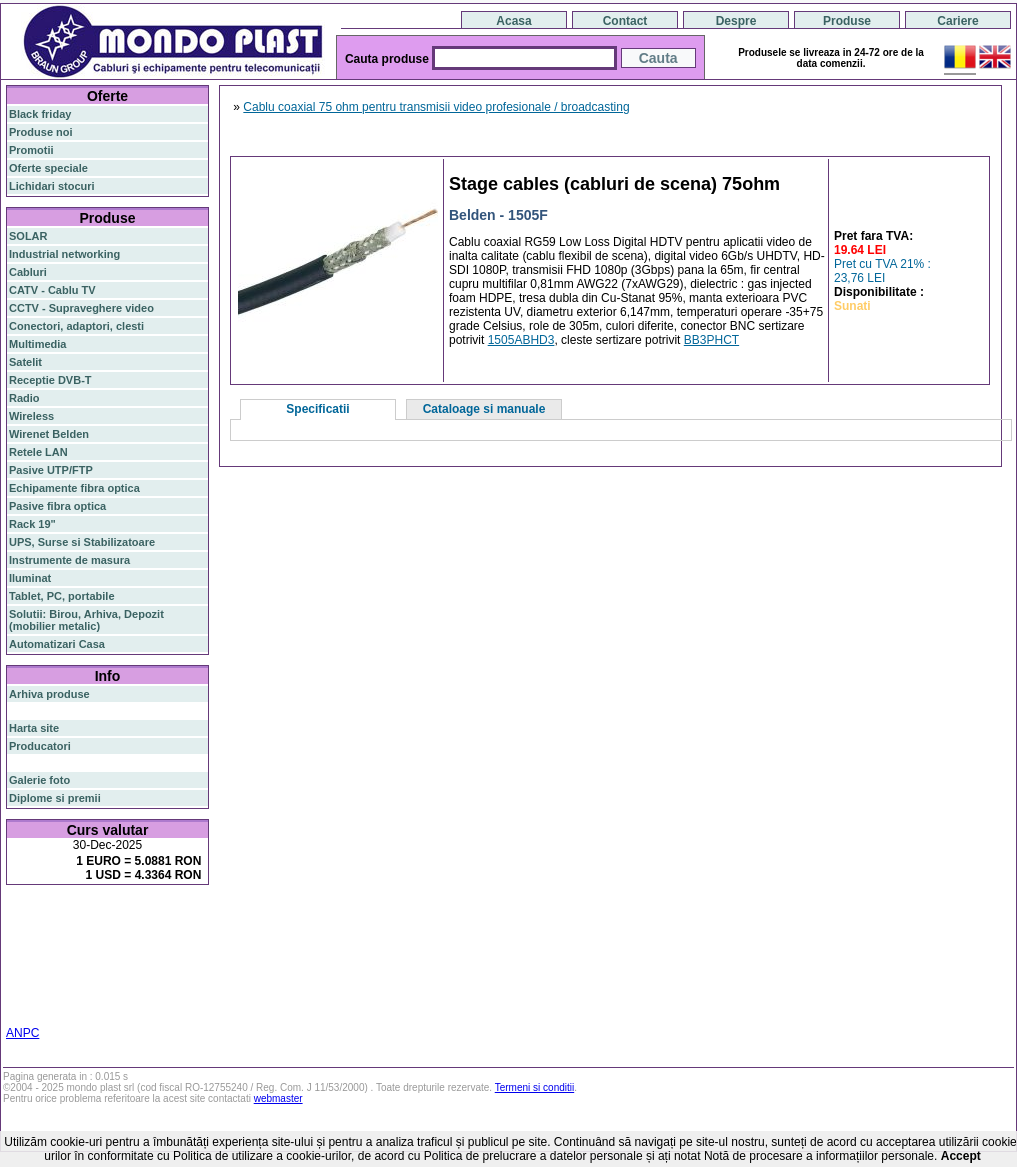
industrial (33, 994)
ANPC (22, 1033)
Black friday (40, 114)
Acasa (513, 21)
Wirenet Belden (49, 434)
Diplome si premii (55, 798)
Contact (625, 21)
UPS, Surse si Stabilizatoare (82, 542)
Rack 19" (32, 524)
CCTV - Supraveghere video (81, 308)
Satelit (25, 362)
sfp (39, 958)
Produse (847, 21)
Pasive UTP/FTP (51, 470)
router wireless (70, 946)
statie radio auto (121, 994)
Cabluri (28, 272)
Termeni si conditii (534, 1087)
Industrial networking (64, 254)
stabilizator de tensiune (111, 958)
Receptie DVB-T (50, 380)
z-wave (108, 970)
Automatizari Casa (57, 644)
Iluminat (30, 578)
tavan (22, 970)
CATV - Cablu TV (52, 290)
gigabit (166, 932)
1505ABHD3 (521, 340)
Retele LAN (38, 452)
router (165, 917)
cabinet (150, 982)
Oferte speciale (48, 168)
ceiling (191, 958)
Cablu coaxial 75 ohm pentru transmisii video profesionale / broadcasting (436, 107)
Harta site (34, 728)
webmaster (278, 1098)
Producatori (40, 746)
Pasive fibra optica (57, 506)
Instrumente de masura (69, 560)
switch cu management (68, 982)
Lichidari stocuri (52, 186)
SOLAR (28, 236)
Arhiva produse (49, 694)
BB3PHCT (711, 340)
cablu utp (63, 970)
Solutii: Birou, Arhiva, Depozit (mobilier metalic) (86, 620)
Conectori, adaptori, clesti (76, 326)
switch (119, 917)
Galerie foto (39, 780)
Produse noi (41, 132)
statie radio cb (45, 1006)
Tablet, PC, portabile (62, 596)
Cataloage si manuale (484, 409)
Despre (736, 21)
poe (18, 947)
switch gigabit (148, 946)
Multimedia (37, 344)
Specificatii (317, 409)
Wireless (31, 416)
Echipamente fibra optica (74, 488)
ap (193, 946)
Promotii (31, 150)
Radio (24, 398)
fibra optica (51, 917)
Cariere (957, 21)
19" (68, 994)
